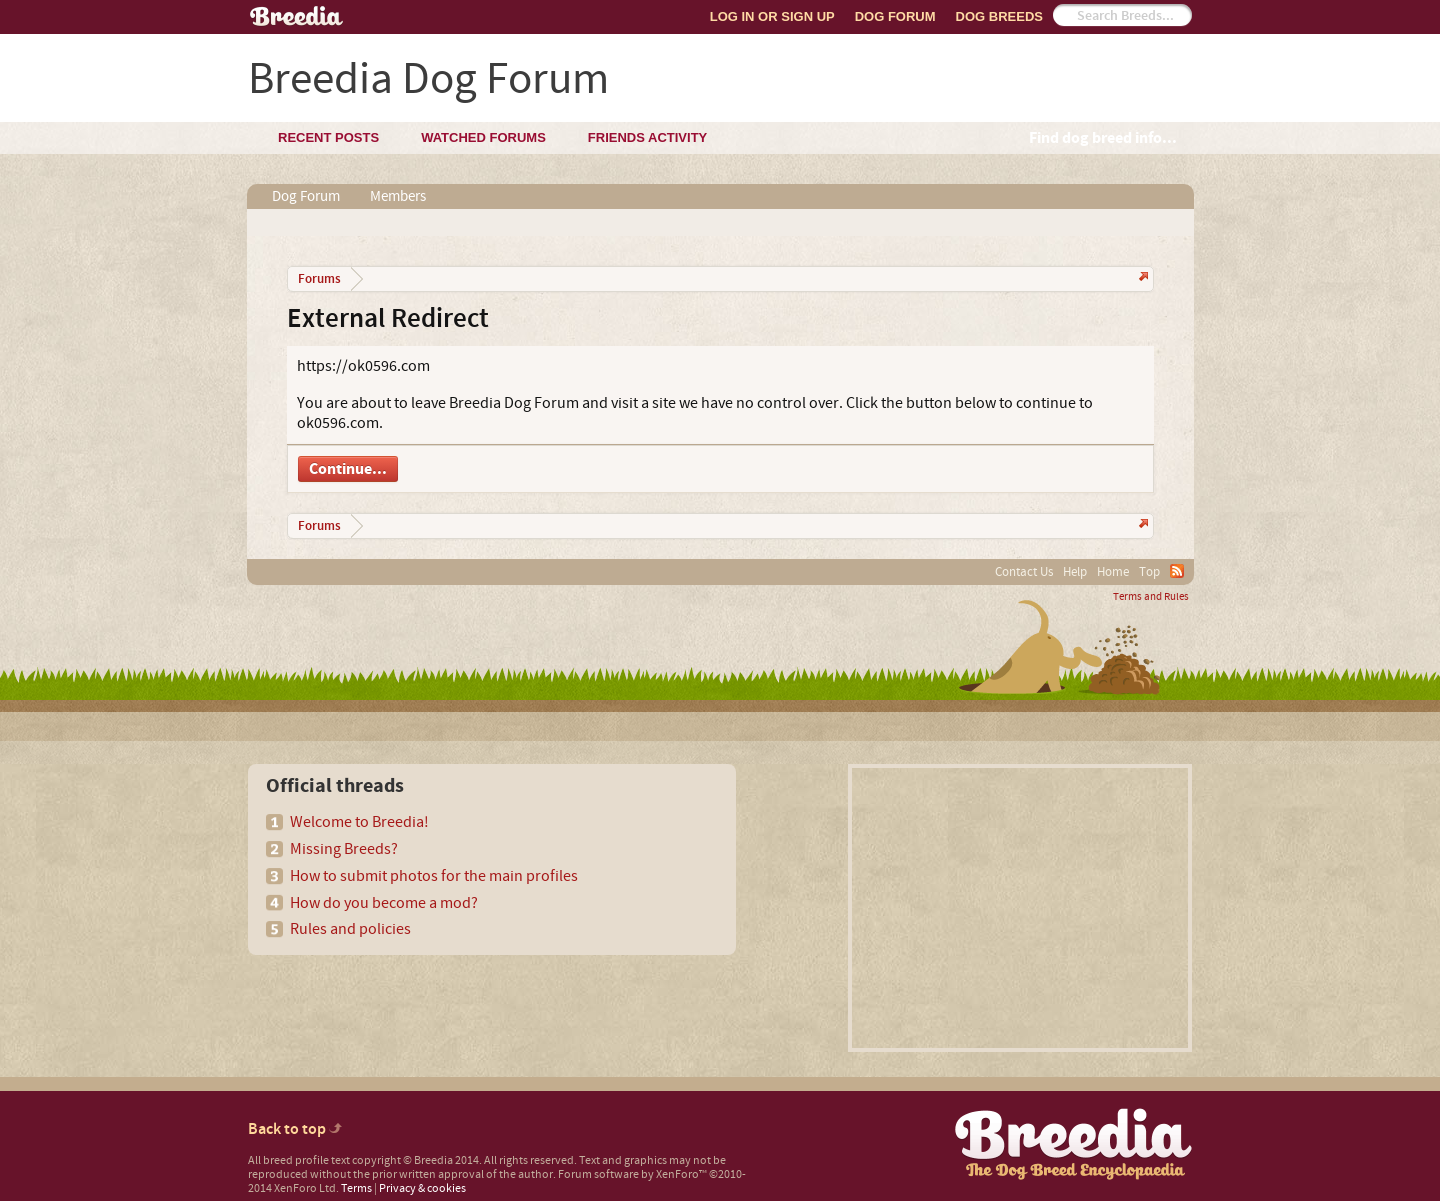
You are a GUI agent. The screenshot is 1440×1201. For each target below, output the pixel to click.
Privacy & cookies (422, 1188)
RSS (1177, 571)
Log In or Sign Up (772, 16)
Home (1113, 572)
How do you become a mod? (384, 903)
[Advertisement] (1020, 908)
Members (398, 196)
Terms (356, 1188)
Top (1149, 572)
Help (1075, 572)
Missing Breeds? (344, 849)
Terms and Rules (1151, 597)
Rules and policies (350, 929)
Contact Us (1024, 572)
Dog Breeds (999, 16)
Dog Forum (895, 16)
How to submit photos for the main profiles (434, 876)
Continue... (348, 469)
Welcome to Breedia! (359, 822)
